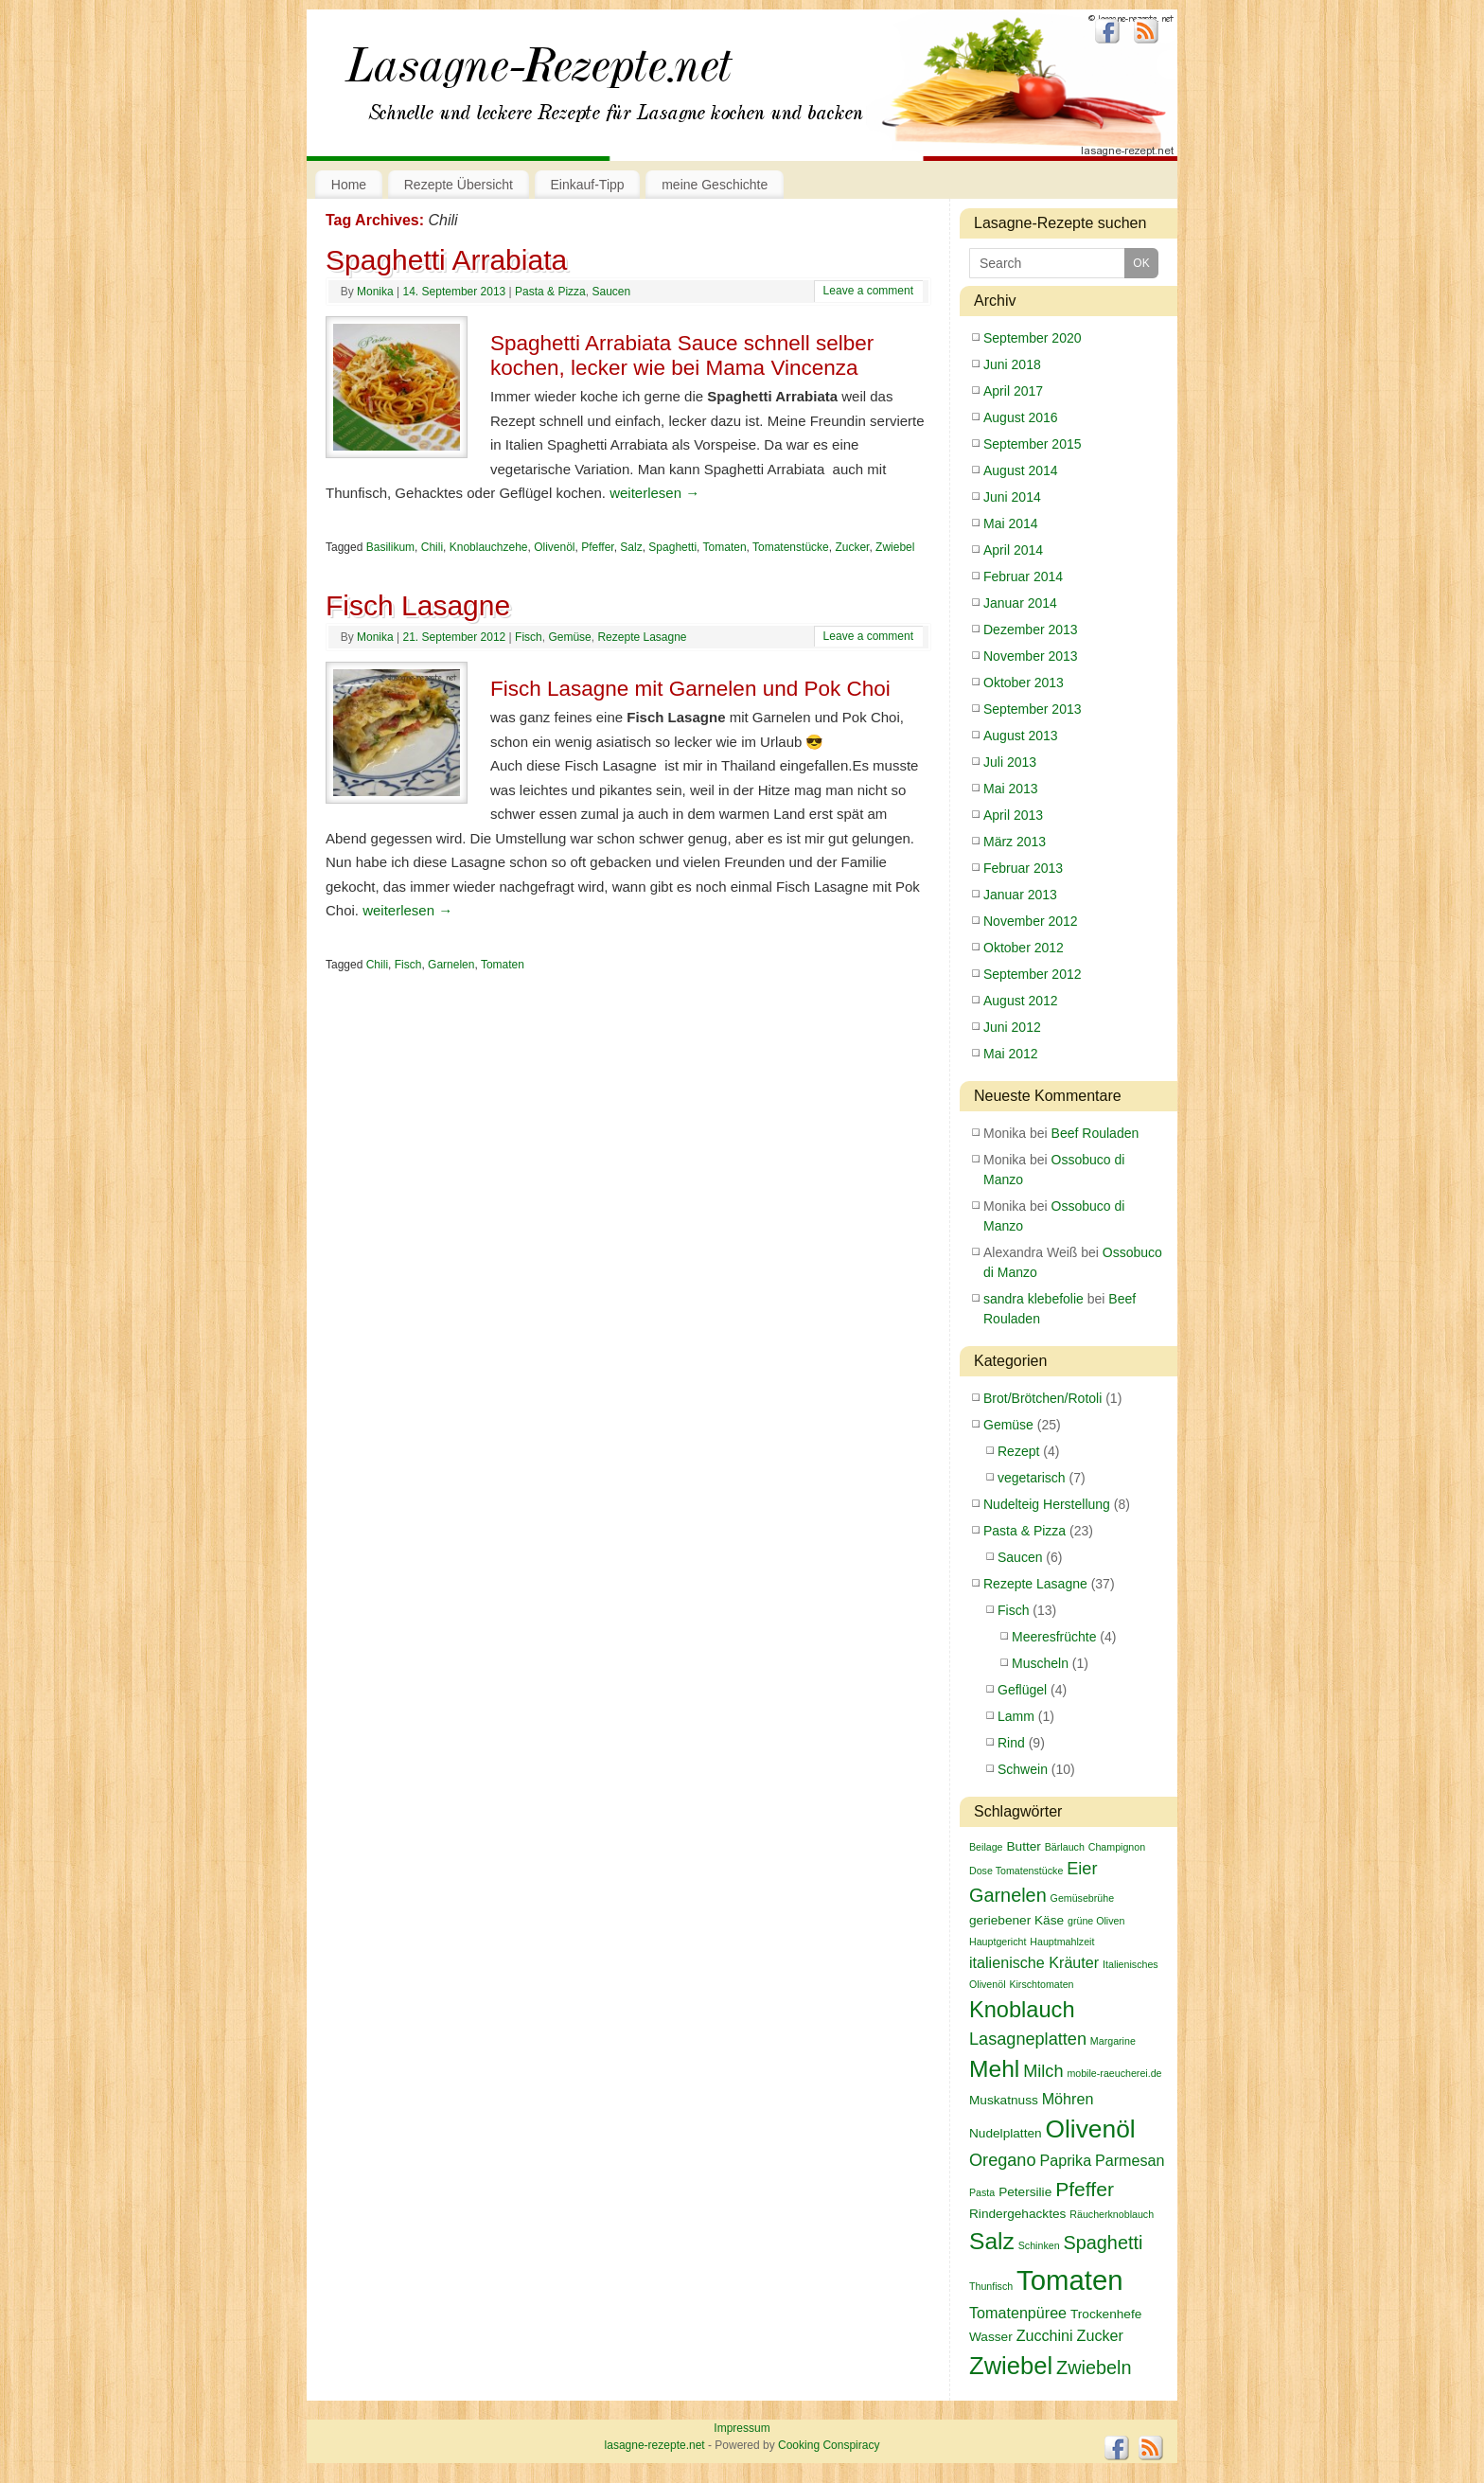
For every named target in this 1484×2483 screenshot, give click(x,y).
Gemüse (569, 637)
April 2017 (1013, 391)
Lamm (1016, 1716)
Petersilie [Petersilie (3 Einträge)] (1024, 2192)
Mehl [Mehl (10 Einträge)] (994, 2069)
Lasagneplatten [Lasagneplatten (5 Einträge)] (1027, 2039)
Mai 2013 (1010, 788)
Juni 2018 (1012, 364)
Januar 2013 (1020, 894)
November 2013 (1030, 656)
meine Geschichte (715, 184)
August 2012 (1020, 1000)
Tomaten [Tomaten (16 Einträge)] (1069, 2280)
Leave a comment (868, 290)
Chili (432, 547)
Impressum (741, 2428)
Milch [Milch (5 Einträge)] (1043, 2071)
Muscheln (1040, 1663)
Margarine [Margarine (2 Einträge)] (1113, 2041)
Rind (1011, 1742)
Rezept (1018, 1451)
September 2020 (1032, 338)
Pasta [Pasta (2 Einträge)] (982, 2192)
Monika (375, 291)
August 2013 (1020, 735)
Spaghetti (672, 547)
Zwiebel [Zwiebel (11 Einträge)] (1010, 2365)
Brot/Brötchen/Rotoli (1042, 1398)
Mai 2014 (1010, 523)
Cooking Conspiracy (828, 2445)
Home (348, 184)
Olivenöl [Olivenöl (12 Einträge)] (1091, 2129)
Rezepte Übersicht (458, 184)
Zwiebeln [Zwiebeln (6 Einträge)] (1093, 2367)
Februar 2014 (1023, 576)
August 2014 (1020, 470)
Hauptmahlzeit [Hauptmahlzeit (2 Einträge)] (1062, 1941)
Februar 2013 (1023, 868)
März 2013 (1014, 841)
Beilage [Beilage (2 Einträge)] (986, 1847)
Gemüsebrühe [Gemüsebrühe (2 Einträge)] (1083, 1898)
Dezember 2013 (1030, 629)
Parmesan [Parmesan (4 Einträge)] (1130, 2160)
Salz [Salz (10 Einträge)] (992, 2241)
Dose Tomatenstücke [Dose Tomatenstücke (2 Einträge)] (1016, 1870)
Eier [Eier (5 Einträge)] (1082, 1868)
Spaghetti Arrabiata (446, 259)
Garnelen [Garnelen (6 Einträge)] (1008, 1895)
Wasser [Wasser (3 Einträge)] (991, 2337)
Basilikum (390, 547)
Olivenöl (554, 547)
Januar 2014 (1020, 603)
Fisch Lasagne (418, 605)
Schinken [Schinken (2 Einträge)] (1039, 2245)
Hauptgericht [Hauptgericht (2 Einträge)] (997, 1941)
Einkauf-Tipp (588, 184)
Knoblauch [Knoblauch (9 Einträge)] (1022, 2009)
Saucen (611, 291)
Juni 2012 (1012, 1027)
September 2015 (1032, 444)
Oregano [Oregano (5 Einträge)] (1002, 2160)
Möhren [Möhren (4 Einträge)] (1068, 2098)
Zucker (852, 547)
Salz (631, 547)
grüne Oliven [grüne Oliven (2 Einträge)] (1096, 1920)
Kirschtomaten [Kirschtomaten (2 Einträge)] (1041, 1984)
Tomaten (725, 547)
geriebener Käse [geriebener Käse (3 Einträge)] (1016, 1920)
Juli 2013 (1009, 762)
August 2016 (1020, 417)
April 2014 (1013, 550)
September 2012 (1032, 974)
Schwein (1023, 1769)
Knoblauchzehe (489, 547)
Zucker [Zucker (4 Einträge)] (1100, 2335)
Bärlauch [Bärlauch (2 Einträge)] (1065, 1847)
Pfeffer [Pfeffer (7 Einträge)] (1084, 2189)
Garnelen (451, 964)
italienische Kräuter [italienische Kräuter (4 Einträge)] (1034, 1962)
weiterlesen (654, 493)
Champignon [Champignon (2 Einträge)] (1116, 1847)
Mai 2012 (1010, 1053)
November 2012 (1030, 921)
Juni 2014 (1012, 497)
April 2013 (1013, 815)
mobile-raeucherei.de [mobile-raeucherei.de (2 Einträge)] (1114, 2073)
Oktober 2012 (1023, 947)
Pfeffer (597, 547)
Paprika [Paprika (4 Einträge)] (1065, 2160)
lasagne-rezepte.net (538, 75)
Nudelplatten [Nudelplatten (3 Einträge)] (1005, 2133)
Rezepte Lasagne (641, 637)
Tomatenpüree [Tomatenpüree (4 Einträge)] (1018, 2312)
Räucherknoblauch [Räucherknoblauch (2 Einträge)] (1111, 2214)
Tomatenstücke (790, 547)
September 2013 (1032, 709)
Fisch (528, 637)
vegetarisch (1032, 1477)
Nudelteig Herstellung (1046, 1504)
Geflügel (1022, 1689)
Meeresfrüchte (1054, 1636)
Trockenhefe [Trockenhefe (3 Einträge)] (1105, 2314)
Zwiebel (894, 547)
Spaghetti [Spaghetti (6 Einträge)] (1102, 2242)
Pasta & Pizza (550, 291)
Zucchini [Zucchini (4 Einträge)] (1044, 2335)
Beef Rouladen (1095, 1133)
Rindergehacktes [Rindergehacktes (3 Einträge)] (1017, 2214)
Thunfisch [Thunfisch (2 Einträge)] (991, 2286)
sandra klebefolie (1033, 1298)
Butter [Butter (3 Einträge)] (1023, 1846)
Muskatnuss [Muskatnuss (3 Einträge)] (1003, 2100)
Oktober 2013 (1023, 682)
